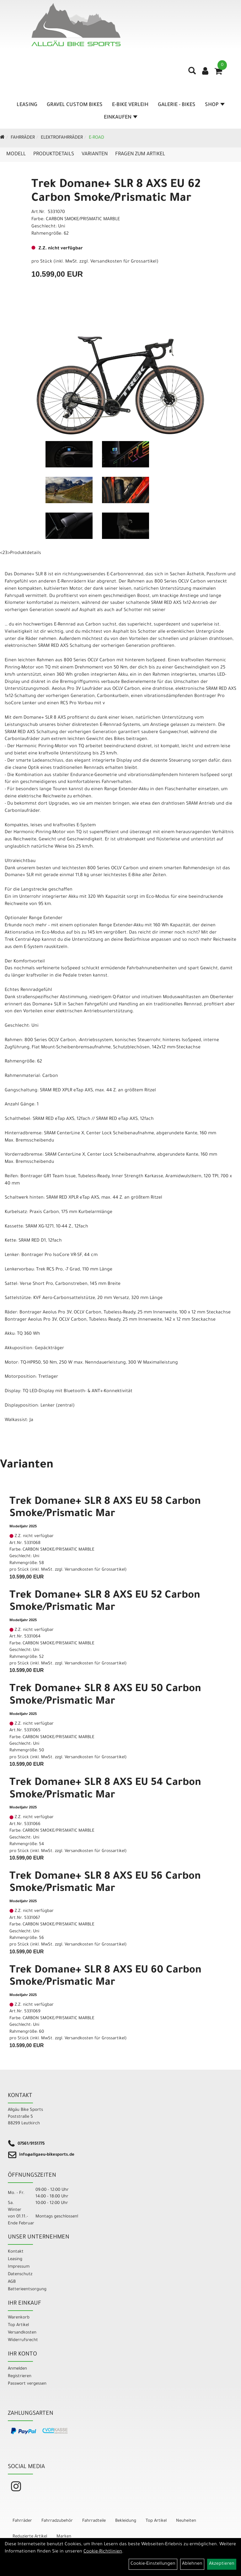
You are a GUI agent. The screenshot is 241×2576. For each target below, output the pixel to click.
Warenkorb (18, 2317)
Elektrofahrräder (62, 138)
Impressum (18, 2267)
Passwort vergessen (27, 2384)
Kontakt (16, 2251)
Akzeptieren (221, 2564)
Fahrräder (23, 138)
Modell (16, 154)
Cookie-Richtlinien (102, 2551)
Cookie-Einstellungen (153, 2564)
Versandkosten (22, 2332)
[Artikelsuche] (192, 73)
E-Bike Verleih (130, 105)
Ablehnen (192, 2564)
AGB (12, 2282)
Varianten (95, 154)
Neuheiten (186, 2521)
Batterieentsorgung (27, 2289)
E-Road (96, 138)
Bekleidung (125, 2521)
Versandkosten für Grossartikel (123, 261)
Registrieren (19, 2376)
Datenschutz (20, 2274)
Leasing (27, 105)
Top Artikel (18, 2325)
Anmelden (17, 2368)
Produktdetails (53, 154)
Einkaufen (120, 117)
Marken (63, 2536)
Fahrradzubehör (57, 2521)
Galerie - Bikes (176, 105)
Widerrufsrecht (23, 2340)
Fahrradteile (94, 2521)
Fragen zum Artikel (140, 154)
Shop (215, 105)
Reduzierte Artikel (30, 2536)
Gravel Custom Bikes (75, 105)
